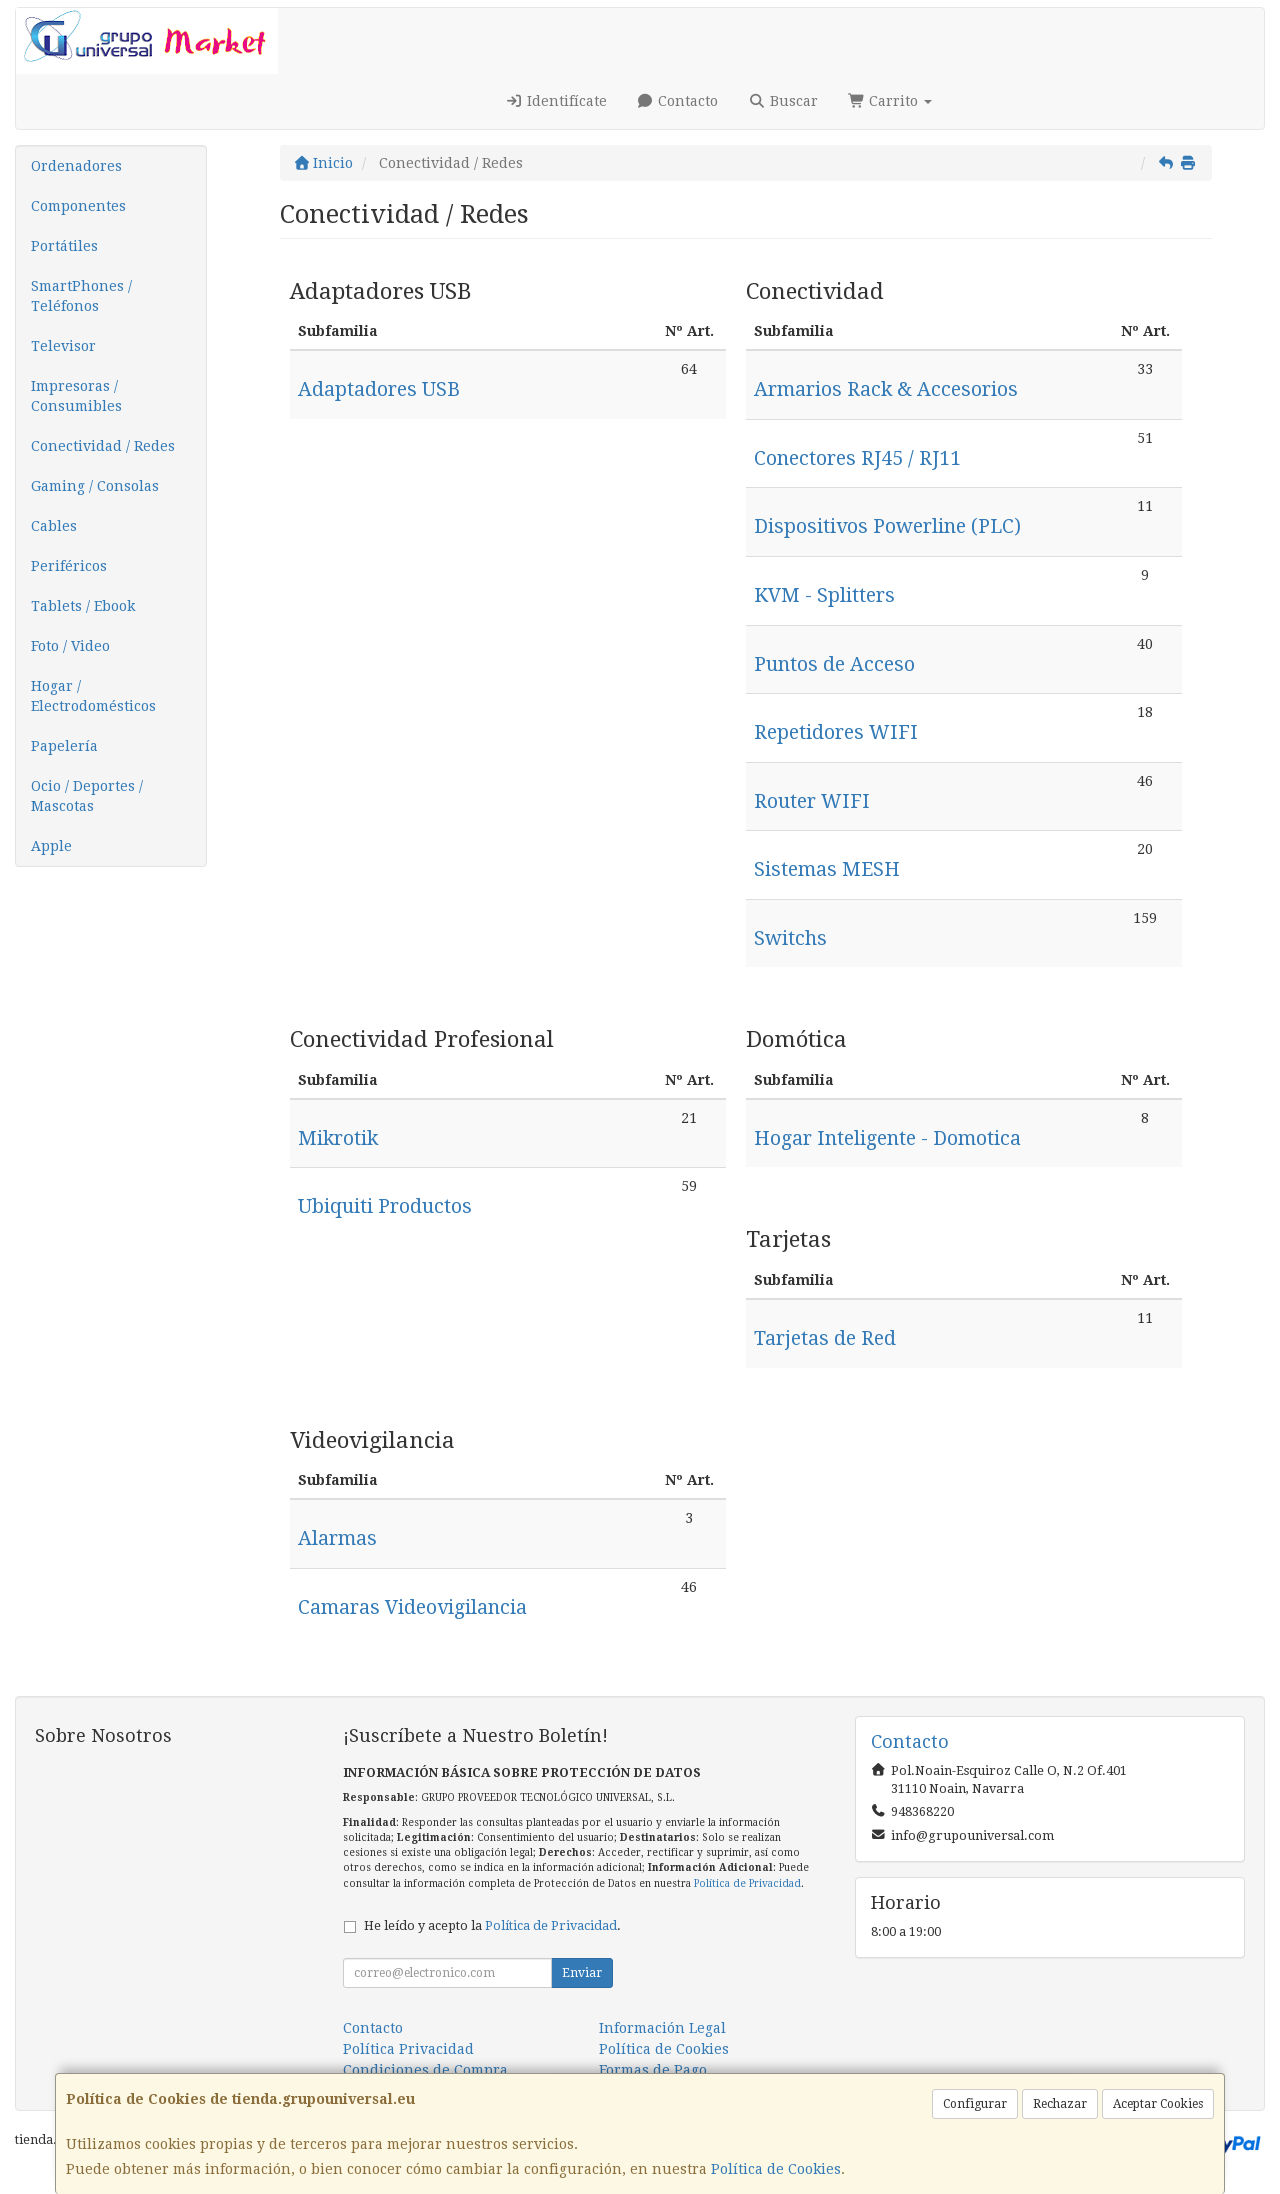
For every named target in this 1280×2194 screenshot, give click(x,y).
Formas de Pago (653, 2070)
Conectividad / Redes (103, 446)
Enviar (582, 1973)
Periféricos (69, 566)
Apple (51, 846)
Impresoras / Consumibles (76, 396)
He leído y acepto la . (492, 1925)
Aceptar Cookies (1158, 2104)
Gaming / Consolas (95, 486)
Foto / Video (70, 646)
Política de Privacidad (747, 1883)
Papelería (64, 746)
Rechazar (1060, 2104)
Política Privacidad (408, 2049)
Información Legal (662, 2028)
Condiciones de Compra (425, 2070)
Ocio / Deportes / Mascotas (87, 796)
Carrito (890, 101)
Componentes (78, 206)
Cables (54, 526)
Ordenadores (76, 166)
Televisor (63, 346)
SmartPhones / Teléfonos (81, 296)
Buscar (783, 101)
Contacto (678, 101)
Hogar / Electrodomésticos (93, 696)
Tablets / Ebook (83, 606)
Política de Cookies (776, 2169)
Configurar (975, 2104)
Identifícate (556, 101)
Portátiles (64, 246)
